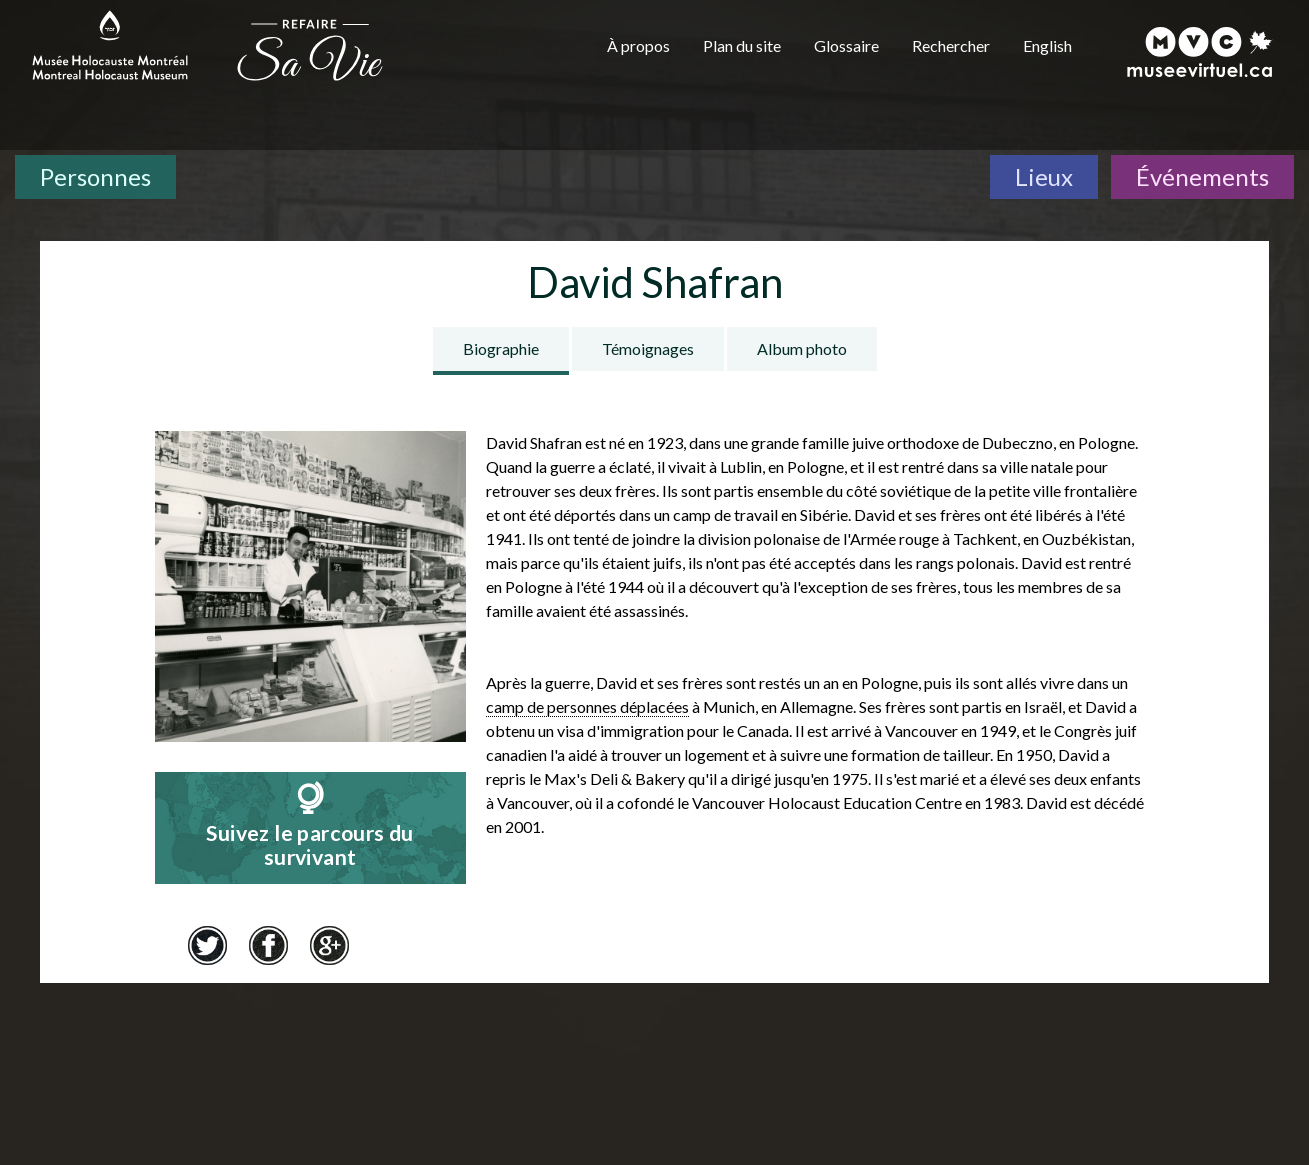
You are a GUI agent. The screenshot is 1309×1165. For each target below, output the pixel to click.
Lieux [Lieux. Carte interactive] (1044, 176)
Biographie (501, 348)
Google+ (330, 945)
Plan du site (742, 45)
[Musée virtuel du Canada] (1200, 52)
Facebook (269, 945)
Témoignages (648, 348)
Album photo (802, 348)
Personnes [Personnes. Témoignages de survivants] (95, 176)
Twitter (208, 945)
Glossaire (846, 45)
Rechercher (951, 45)
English (1047, 45)
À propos (638, 45)
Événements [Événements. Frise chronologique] (1202, 176)
